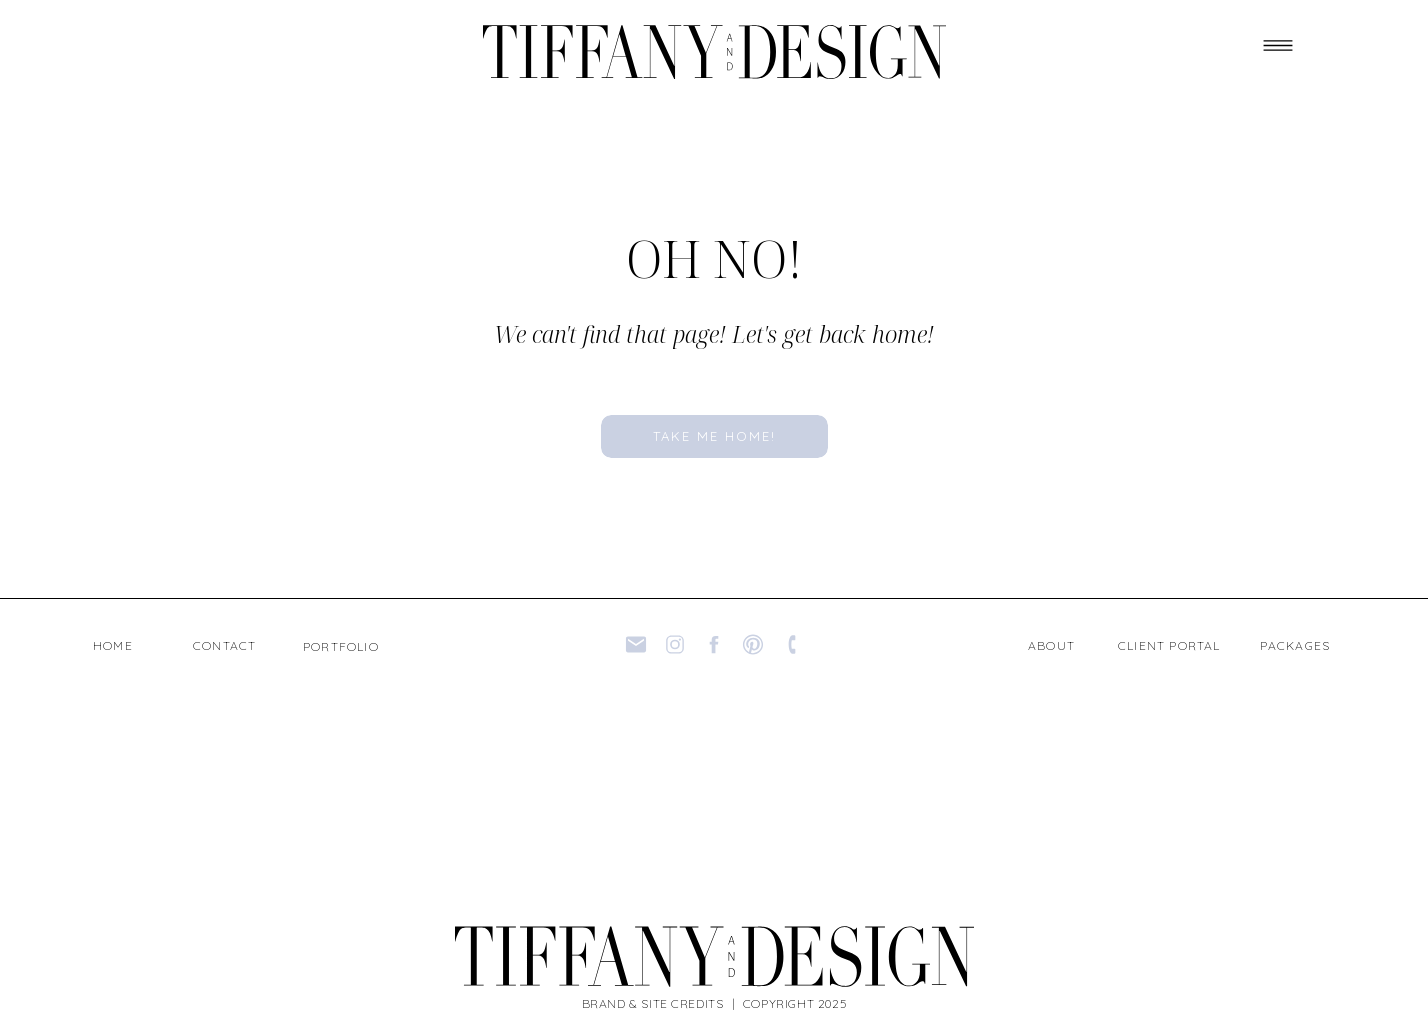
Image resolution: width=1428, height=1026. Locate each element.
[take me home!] (714, 436)
